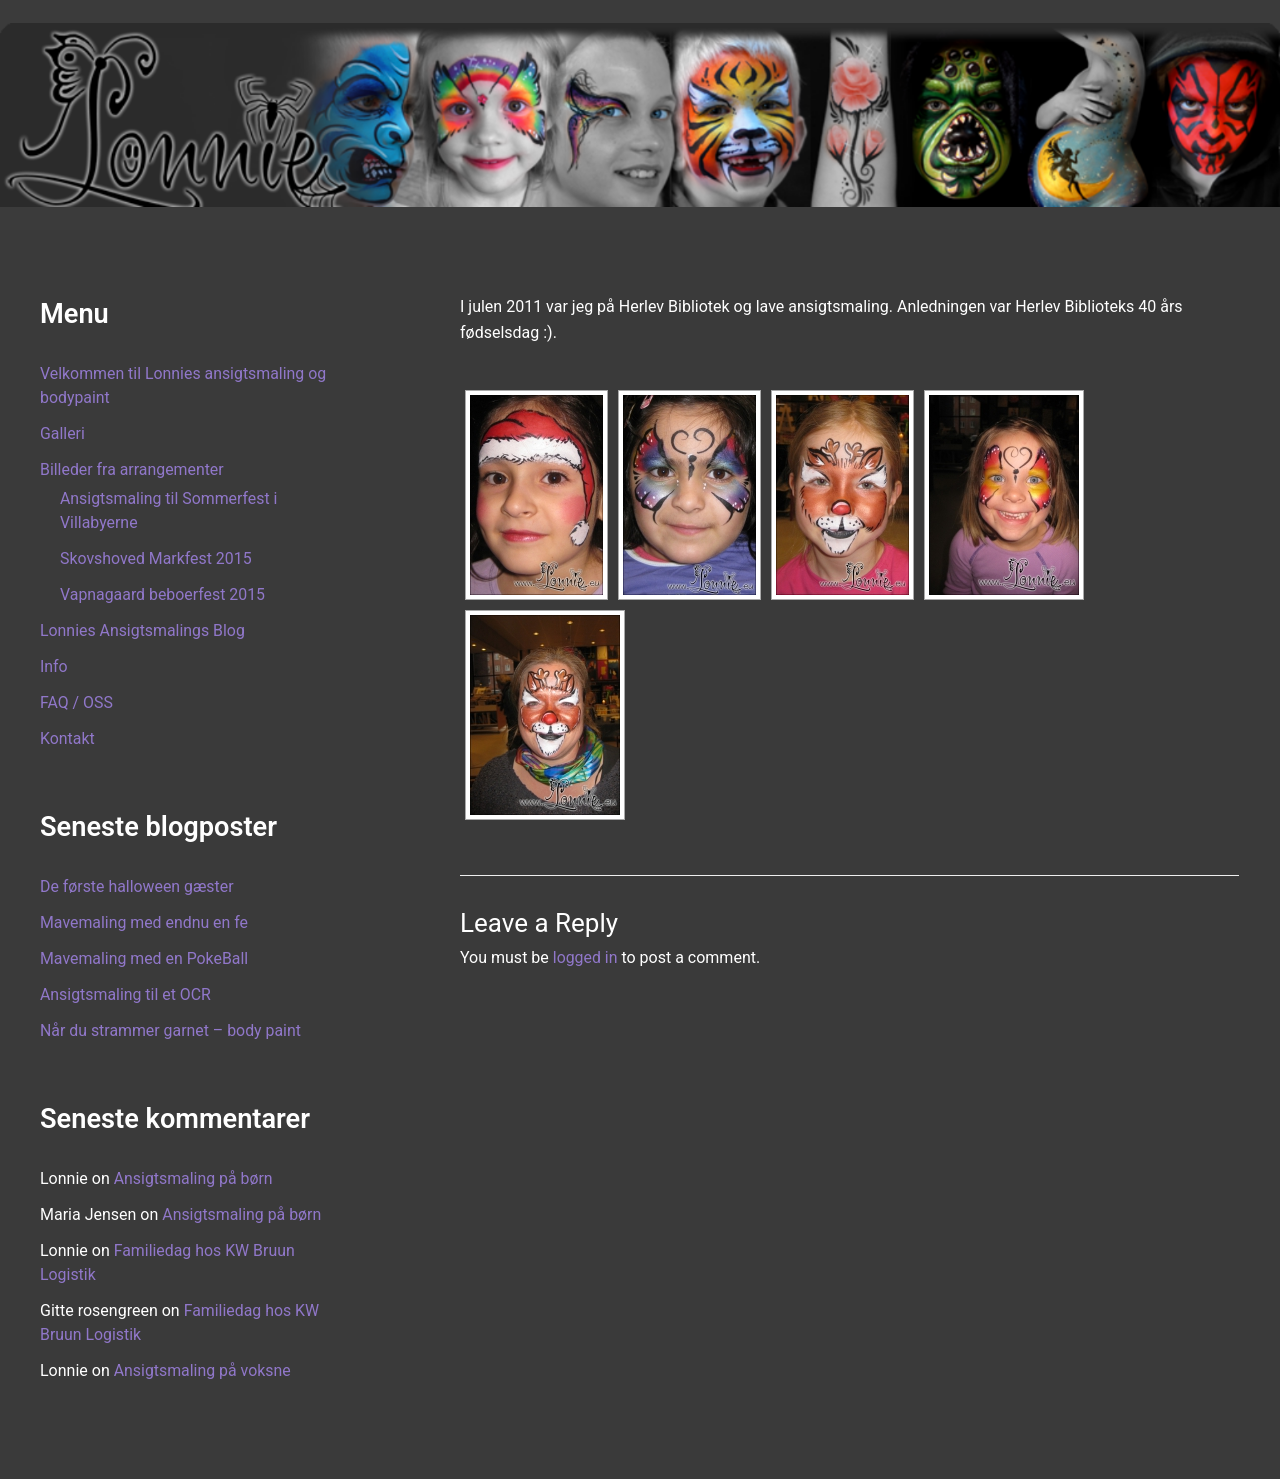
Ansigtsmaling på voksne (203, 1370)
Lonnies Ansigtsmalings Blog (143, 630)
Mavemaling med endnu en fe (145, 922)
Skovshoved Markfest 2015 (156, 558)
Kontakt (67, 738)
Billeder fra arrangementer (132, 469)
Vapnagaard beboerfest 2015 (163, 594)
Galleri (62, 433)
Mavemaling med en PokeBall (145, 958)
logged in (585, 957)
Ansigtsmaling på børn (194, 1178)
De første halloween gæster (137, 886)
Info (54, 666)
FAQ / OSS (76, 702)
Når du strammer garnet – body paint (171, 1030)
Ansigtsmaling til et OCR (126, 994)
